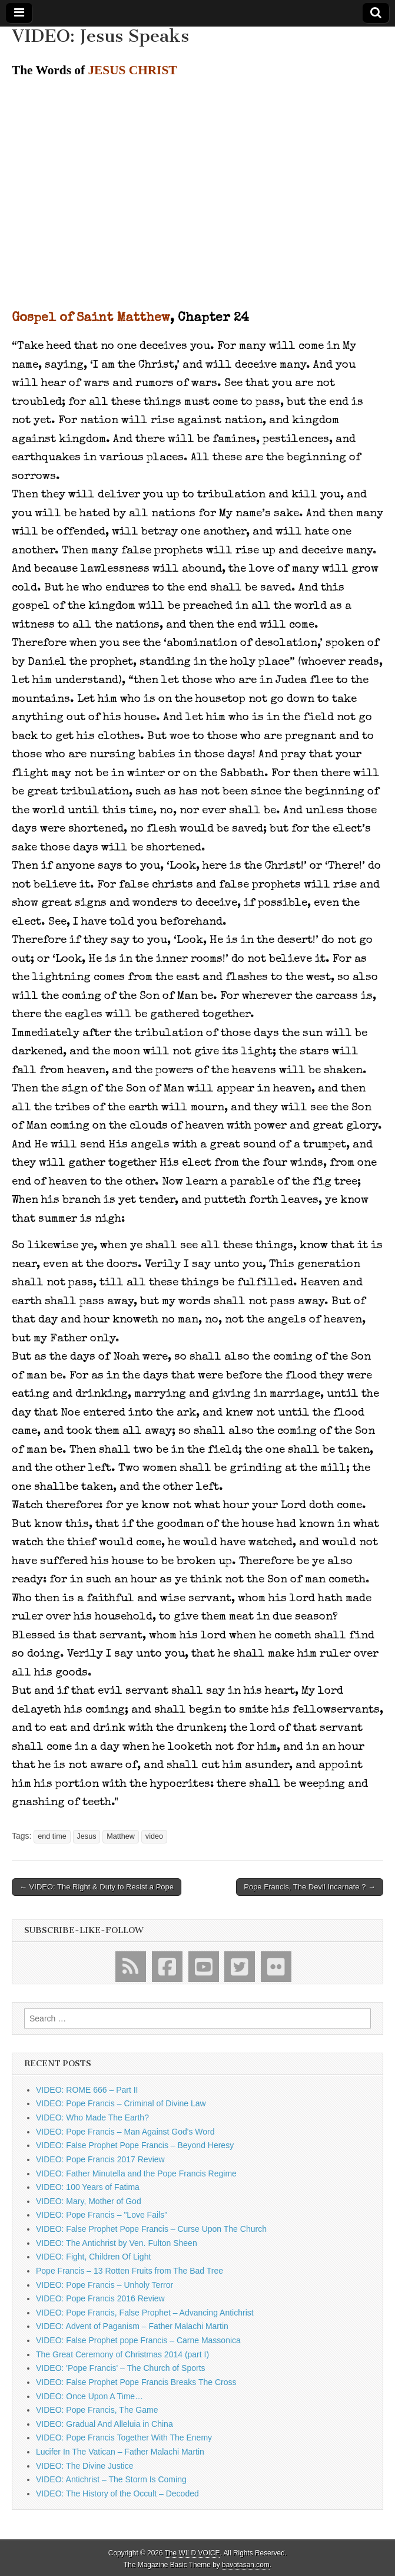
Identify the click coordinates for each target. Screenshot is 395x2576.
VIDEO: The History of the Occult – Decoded (117, 2493)
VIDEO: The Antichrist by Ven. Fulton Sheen (116, 2243)
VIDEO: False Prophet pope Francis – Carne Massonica (138, 2340)
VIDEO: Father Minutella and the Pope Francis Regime (136, 2173)
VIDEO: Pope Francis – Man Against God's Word (125, 2131)
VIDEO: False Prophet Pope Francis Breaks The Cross (136, 2382)
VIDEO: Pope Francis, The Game (97, 2410)
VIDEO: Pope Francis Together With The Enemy (124, 2437)
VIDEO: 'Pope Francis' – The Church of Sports (120, 2368)
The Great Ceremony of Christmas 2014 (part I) (122, 2354)
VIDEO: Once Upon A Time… (89, 2396)
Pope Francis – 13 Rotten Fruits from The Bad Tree (129, 2270)
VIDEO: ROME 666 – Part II (87, 2090)
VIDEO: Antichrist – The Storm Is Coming (111, 2479)
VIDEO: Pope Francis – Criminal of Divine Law (121, 2103)
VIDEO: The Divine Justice (84, 2466)
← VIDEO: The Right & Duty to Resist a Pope (96, 1886)
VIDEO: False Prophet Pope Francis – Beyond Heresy (135, 2145)
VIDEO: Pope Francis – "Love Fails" (101, 2214)
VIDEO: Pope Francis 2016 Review (100, 2298)
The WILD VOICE (192, 2553)
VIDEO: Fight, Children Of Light (93, 2256)
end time (52, 1836)
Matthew (121, 1836)
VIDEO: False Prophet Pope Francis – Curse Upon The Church (151, 2229)
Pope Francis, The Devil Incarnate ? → (310, 1886)
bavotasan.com (246, 2565)
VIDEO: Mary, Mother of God (88, 2201)
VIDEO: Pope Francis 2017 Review (100, 2159)
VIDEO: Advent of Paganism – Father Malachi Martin (132, 2326)
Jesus (87, 1836)
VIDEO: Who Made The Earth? (92, 2117)
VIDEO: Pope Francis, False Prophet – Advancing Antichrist (145, 2312)
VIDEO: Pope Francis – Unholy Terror (104, 2285)
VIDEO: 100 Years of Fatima (88, 2187)
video (154, 1836)
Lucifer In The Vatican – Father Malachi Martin (120, 2451)
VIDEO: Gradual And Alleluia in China (104, 2424)
